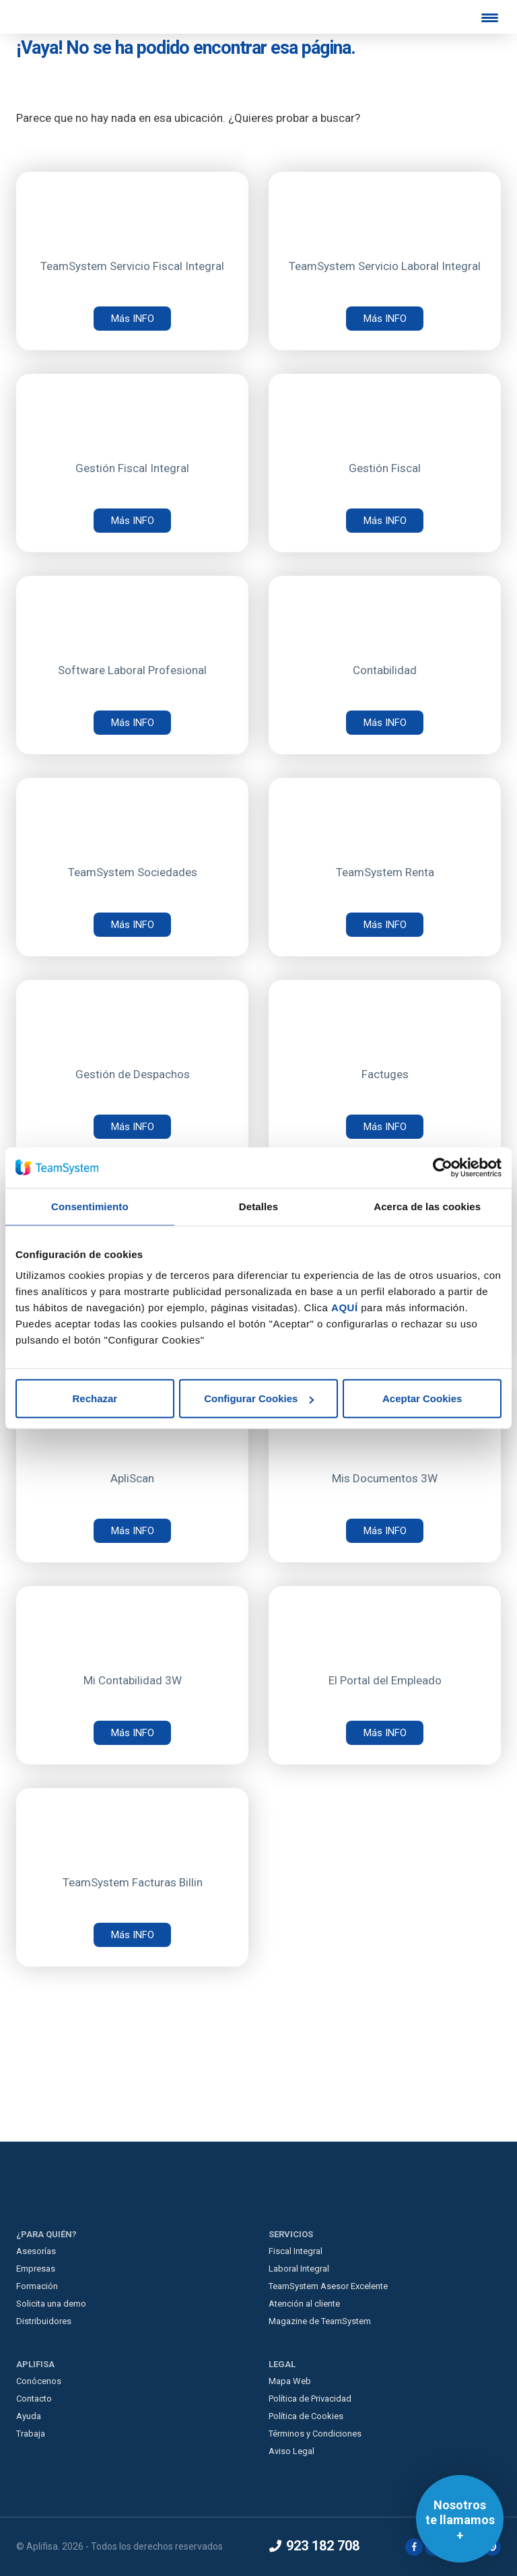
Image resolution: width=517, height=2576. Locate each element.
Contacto (34, 2398)
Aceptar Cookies (422, 1398)
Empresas (35, 2269)
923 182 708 (314, 2546)
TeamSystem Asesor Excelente (328, 2286)
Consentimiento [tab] (90, 1206)
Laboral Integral (299, 2269)
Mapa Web (290, 2381)
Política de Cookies (306, 2416)
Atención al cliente (304, 2304)
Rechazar (94, 1398)
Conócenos (38, 2381)
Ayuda (28, 2416)
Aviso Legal (291, 2451)
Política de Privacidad (310, 2398)
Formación (37, 2286)
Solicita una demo (51, 2304)
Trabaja (30, 2434)
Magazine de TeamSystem (320, 2321)
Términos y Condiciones (315, 2434)
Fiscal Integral (295, 2251)
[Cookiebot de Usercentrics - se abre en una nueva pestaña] (443, 1167)
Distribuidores (43, 2321)
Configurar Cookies (259, 1398)
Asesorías (36, 2251)
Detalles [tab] (258, 1206)
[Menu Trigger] (490, 17)
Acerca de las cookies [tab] (427, 1206)
